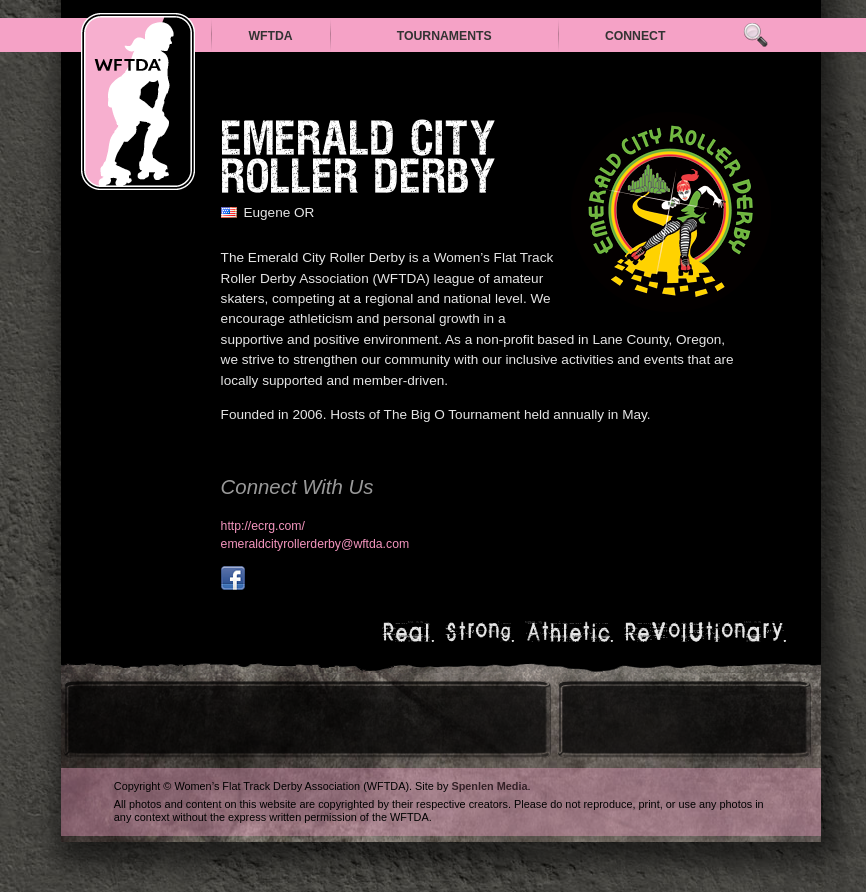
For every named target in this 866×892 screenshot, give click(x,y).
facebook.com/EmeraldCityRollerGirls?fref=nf (233, 578)
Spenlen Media (489, 786)
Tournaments (444, 36)
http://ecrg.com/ (263, 526)
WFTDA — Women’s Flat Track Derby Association (138, 101)
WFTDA (270, 36)
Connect (635, 36)
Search (755, 35)
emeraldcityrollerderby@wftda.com (315, 544)
